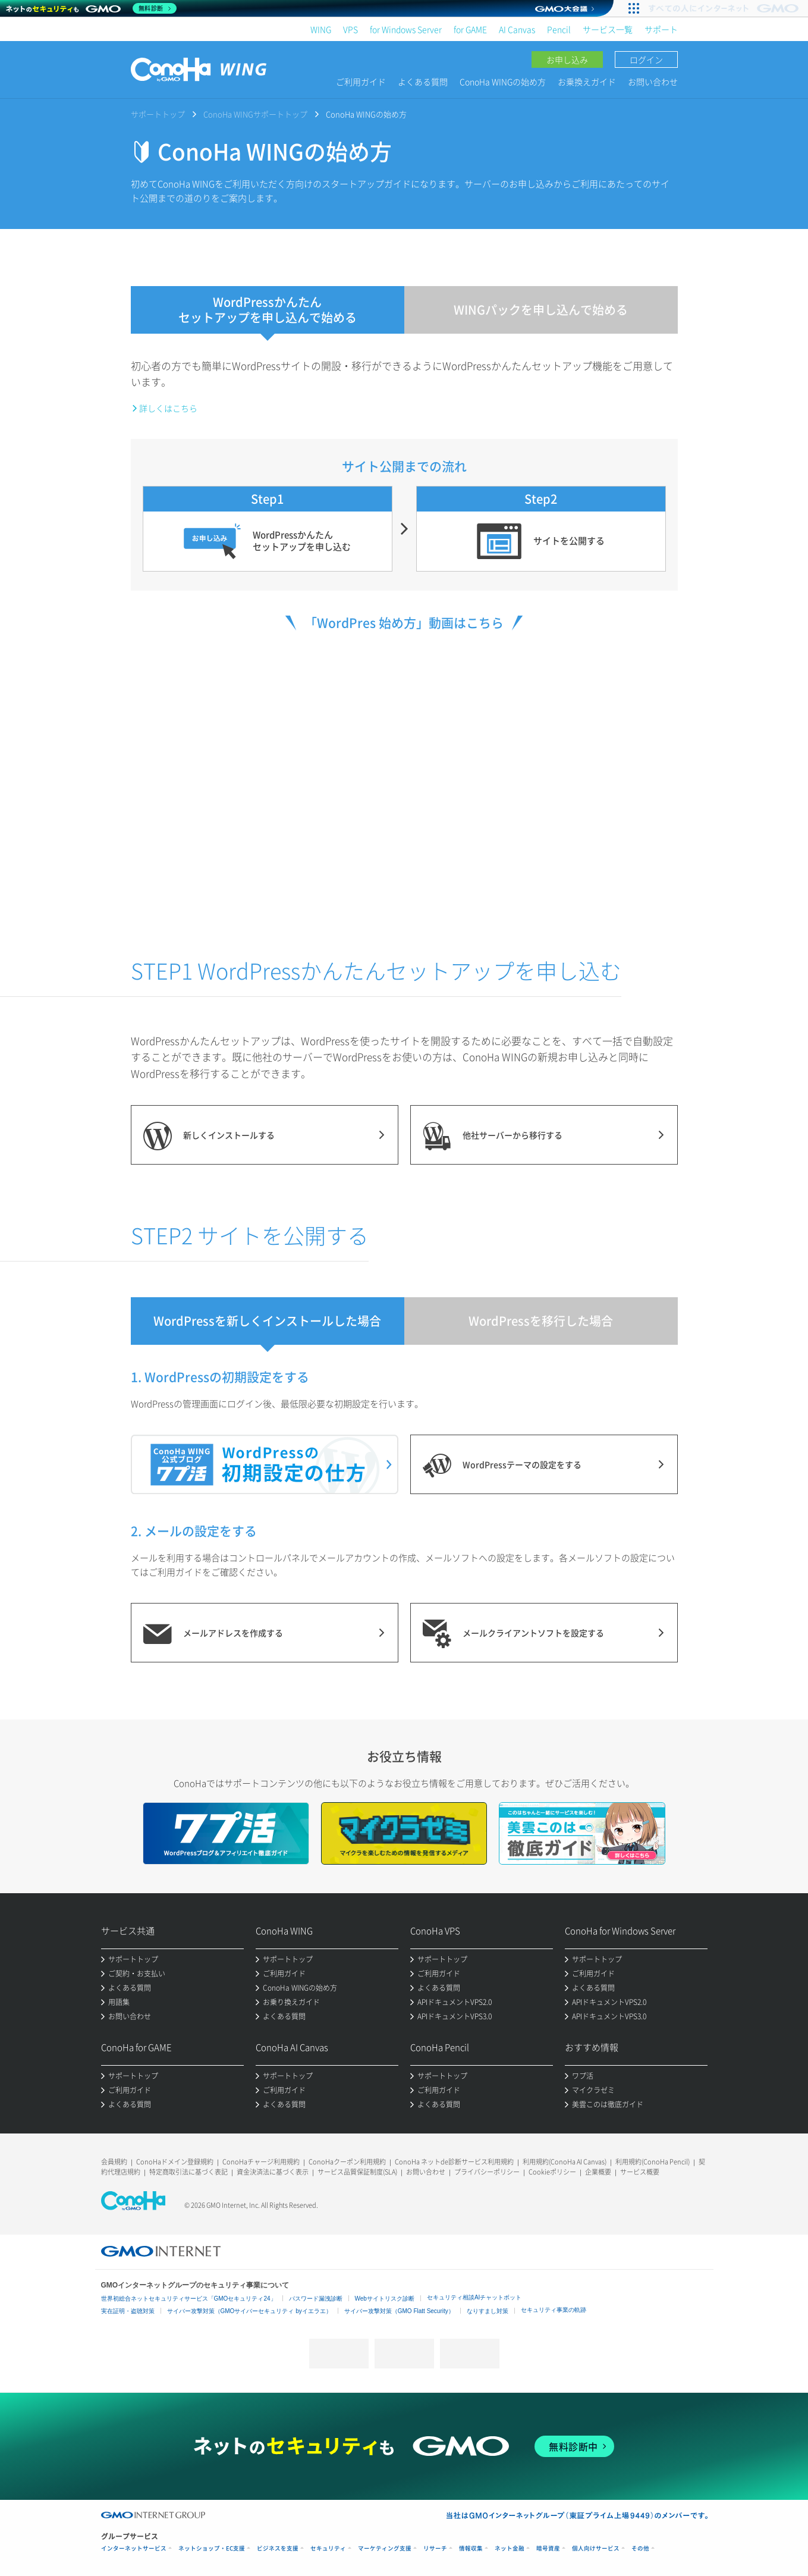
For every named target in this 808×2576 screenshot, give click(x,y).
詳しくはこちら (168, 408)
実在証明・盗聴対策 (128, 2311)
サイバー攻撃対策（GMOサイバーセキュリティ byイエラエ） (249, 2311)
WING (320, 29)
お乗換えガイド (587, 81)
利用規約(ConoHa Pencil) (652, 2162)
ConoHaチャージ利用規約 (261, 2162)
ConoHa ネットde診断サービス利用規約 (454, 2162)
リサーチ (435, 2548)
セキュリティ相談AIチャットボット (474, 2297)
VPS (350, 29)
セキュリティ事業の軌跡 (553, 2310)
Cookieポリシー (552, 2172)
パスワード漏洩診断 (315, 2298)
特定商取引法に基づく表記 (188, 2172)
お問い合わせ (653, 81)
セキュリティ (328, 2548)
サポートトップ (158, 114)
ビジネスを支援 (277, 2548)
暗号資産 (548, 2548)
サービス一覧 (608, 29)
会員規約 (114, 2162)
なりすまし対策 (487, 2311)
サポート (661, 29)
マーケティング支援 (384, 2548)
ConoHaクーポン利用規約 (347, 2162)
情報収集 (471, 2548)
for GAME (470, 29)
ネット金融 (509, 2548)
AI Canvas (517, 29)
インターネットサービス (133, 2548)
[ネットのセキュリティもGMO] (91, 8)
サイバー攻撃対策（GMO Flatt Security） (399, 2311)
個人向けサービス (596, 2548)
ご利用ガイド (361, 81)
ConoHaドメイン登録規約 (174, 2162)
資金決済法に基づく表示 (273, 2172)
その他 (640, 2548)
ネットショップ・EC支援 (211, 2548)
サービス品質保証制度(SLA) (357, 2172)
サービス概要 (639, 2172)
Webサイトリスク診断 (384, 2298)
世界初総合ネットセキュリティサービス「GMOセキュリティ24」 (188, 2298)
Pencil (559, 29)
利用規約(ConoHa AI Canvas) (564, 2162)
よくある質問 (423, 81)
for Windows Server (406, 29)
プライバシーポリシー (487, 2172)
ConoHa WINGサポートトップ (255, 114)
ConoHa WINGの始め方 (503, 81)
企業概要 (598, 2172)
